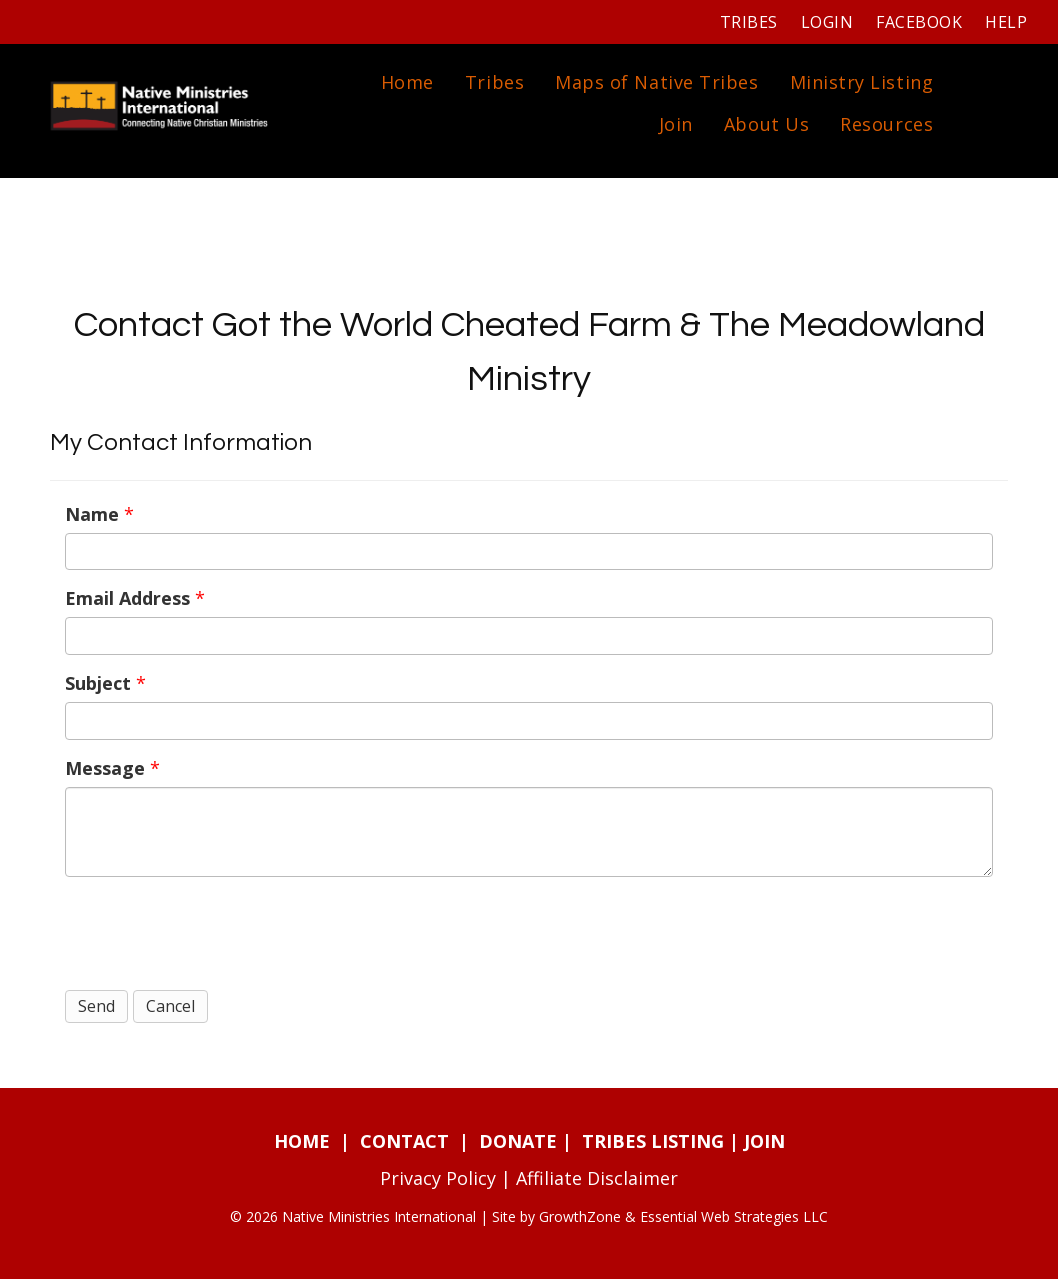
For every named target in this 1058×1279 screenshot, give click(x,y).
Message (105, 768)
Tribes (749, 22)
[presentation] (217, 931)
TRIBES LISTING (653, 1141)
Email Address (127, 598)
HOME (302, 1141)
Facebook (919, 22)
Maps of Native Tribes (656, 82)
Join (676, 124)
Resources (886, 124)
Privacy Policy (438, 1178)
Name (92, 514)
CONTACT (404, 1141)
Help (1006, 22)
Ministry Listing (862, 82)
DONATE (518, 1141)
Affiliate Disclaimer (597, 1178)
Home (407, 82)
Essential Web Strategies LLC (734, 1216)
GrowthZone (580, 1216)
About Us (766, 124)
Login (827, 22)
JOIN (764, 1141)
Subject (98, 683)
